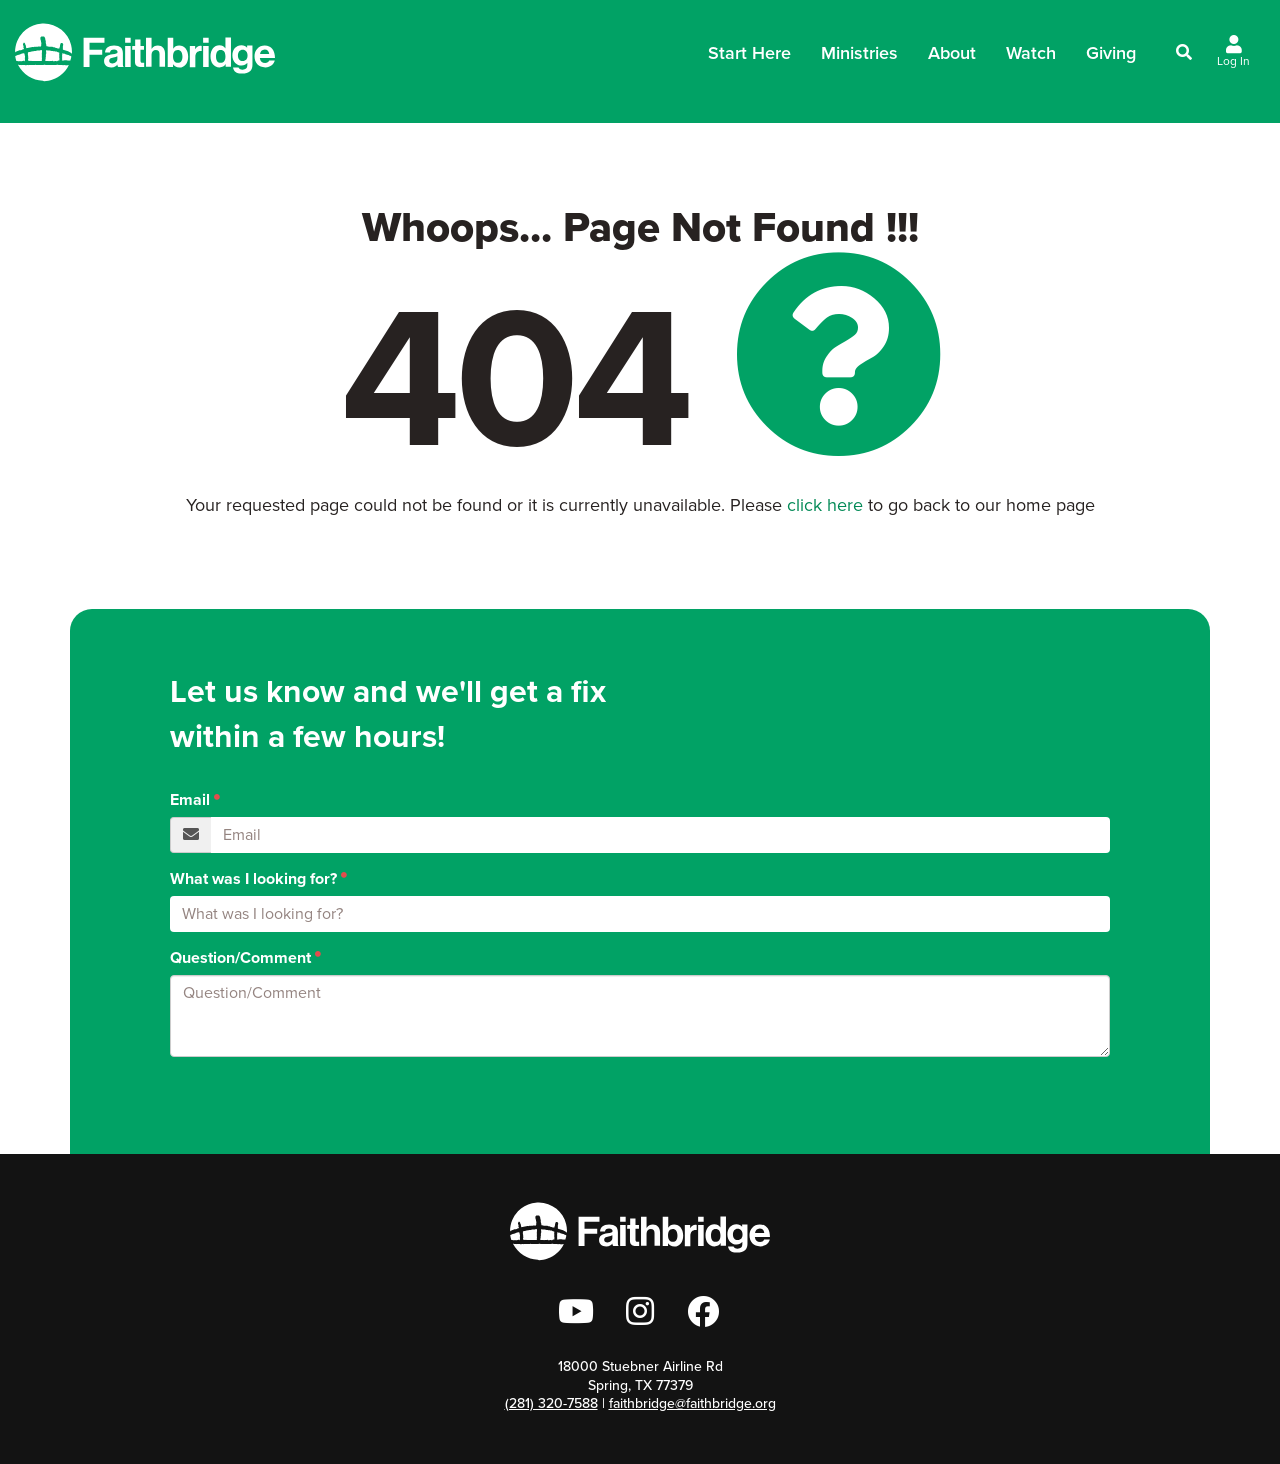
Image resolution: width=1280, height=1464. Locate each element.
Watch (1031, 53)
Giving (1111, 53)
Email (190, 800)
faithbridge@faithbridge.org (692, 1403)
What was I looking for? (253, 879)
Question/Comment (240, 958)
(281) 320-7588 (551, 1403)
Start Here (749, 59)
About (952, 59)
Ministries (859, 59)
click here (825, 505)
